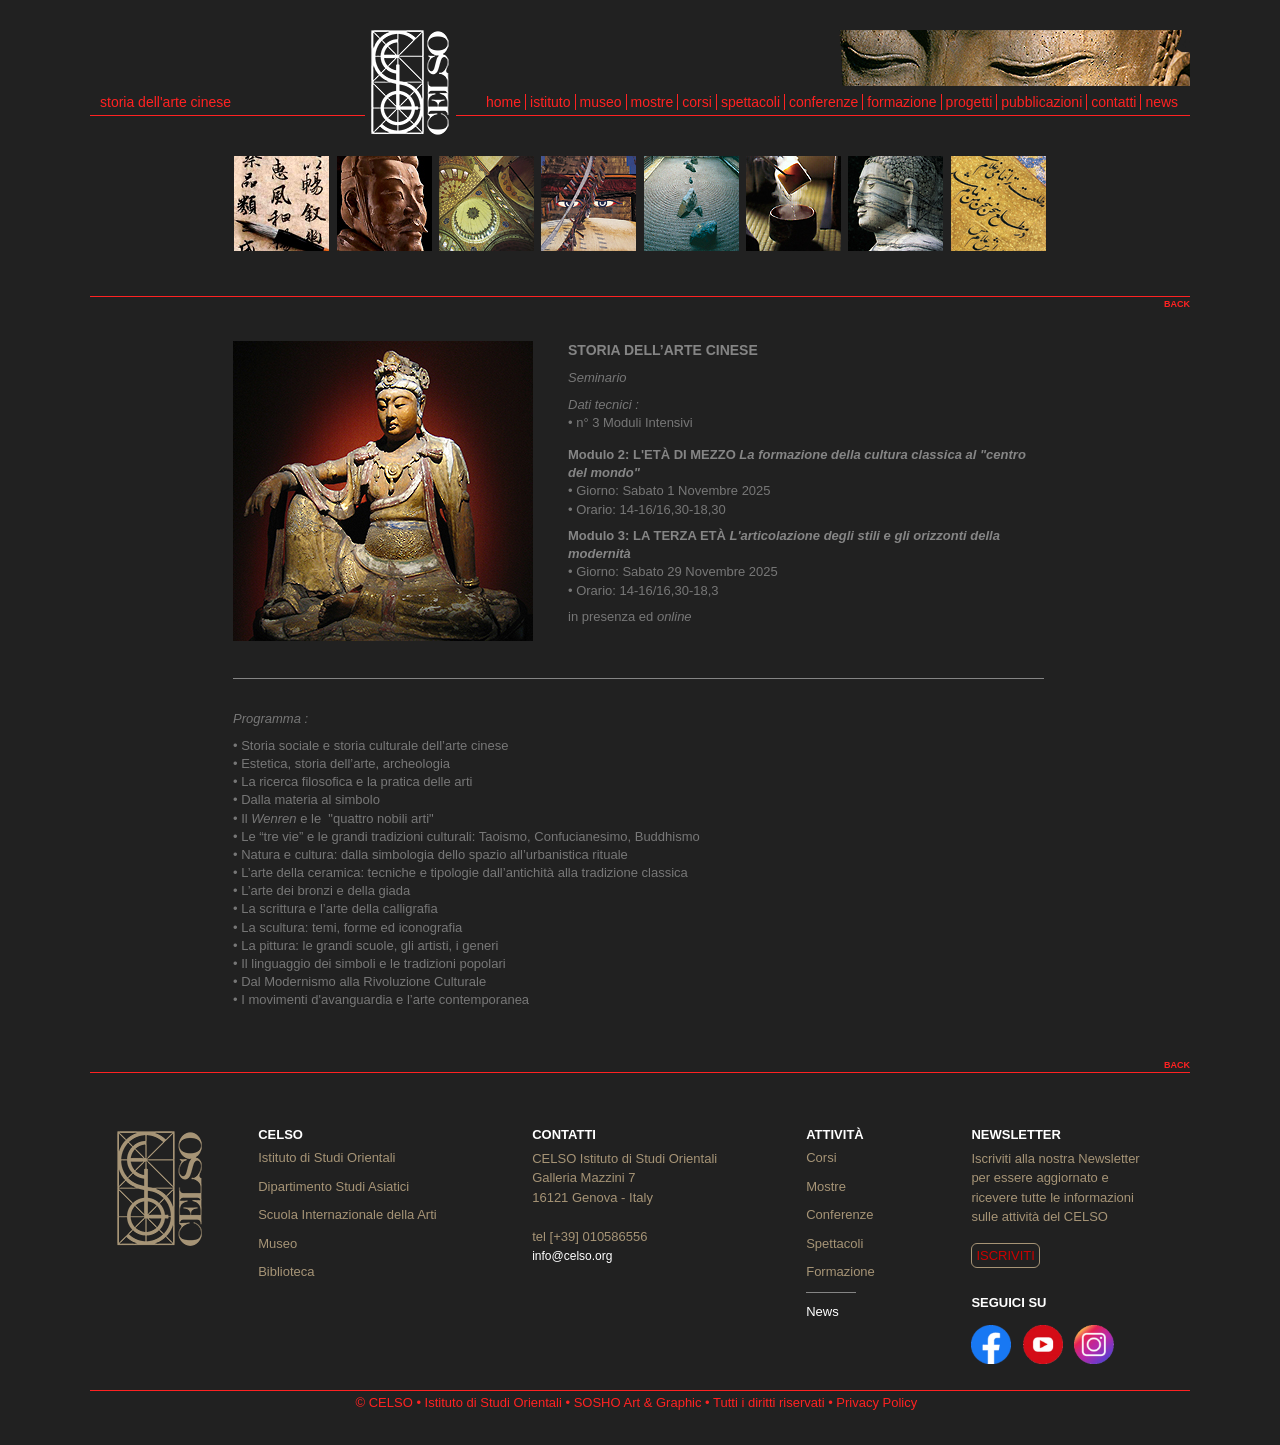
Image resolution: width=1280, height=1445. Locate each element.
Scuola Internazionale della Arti (347, 1214)
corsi (697, 102)
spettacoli (750, 102)
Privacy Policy (876, 1402)
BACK (1177, 304)
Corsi (821, 1157)
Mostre (826, 1186)
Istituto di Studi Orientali (326, 1157)
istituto (550, 102)
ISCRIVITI (1005, 1255)
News (822, 1311)
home (503, 102)
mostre (652, 102)
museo (601, 102)
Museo (277, 1243)
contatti (1113, 102)
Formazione (840, 1271)
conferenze (823, 102)
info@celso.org (572, 1256)
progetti (969, 102)
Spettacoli (834, 1243)
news (1161, 102)
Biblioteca (286, 1271)
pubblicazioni (1041, 102)
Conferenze (839, 1214)
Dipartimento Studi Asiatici (333, 1186)
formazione (901, 102)
